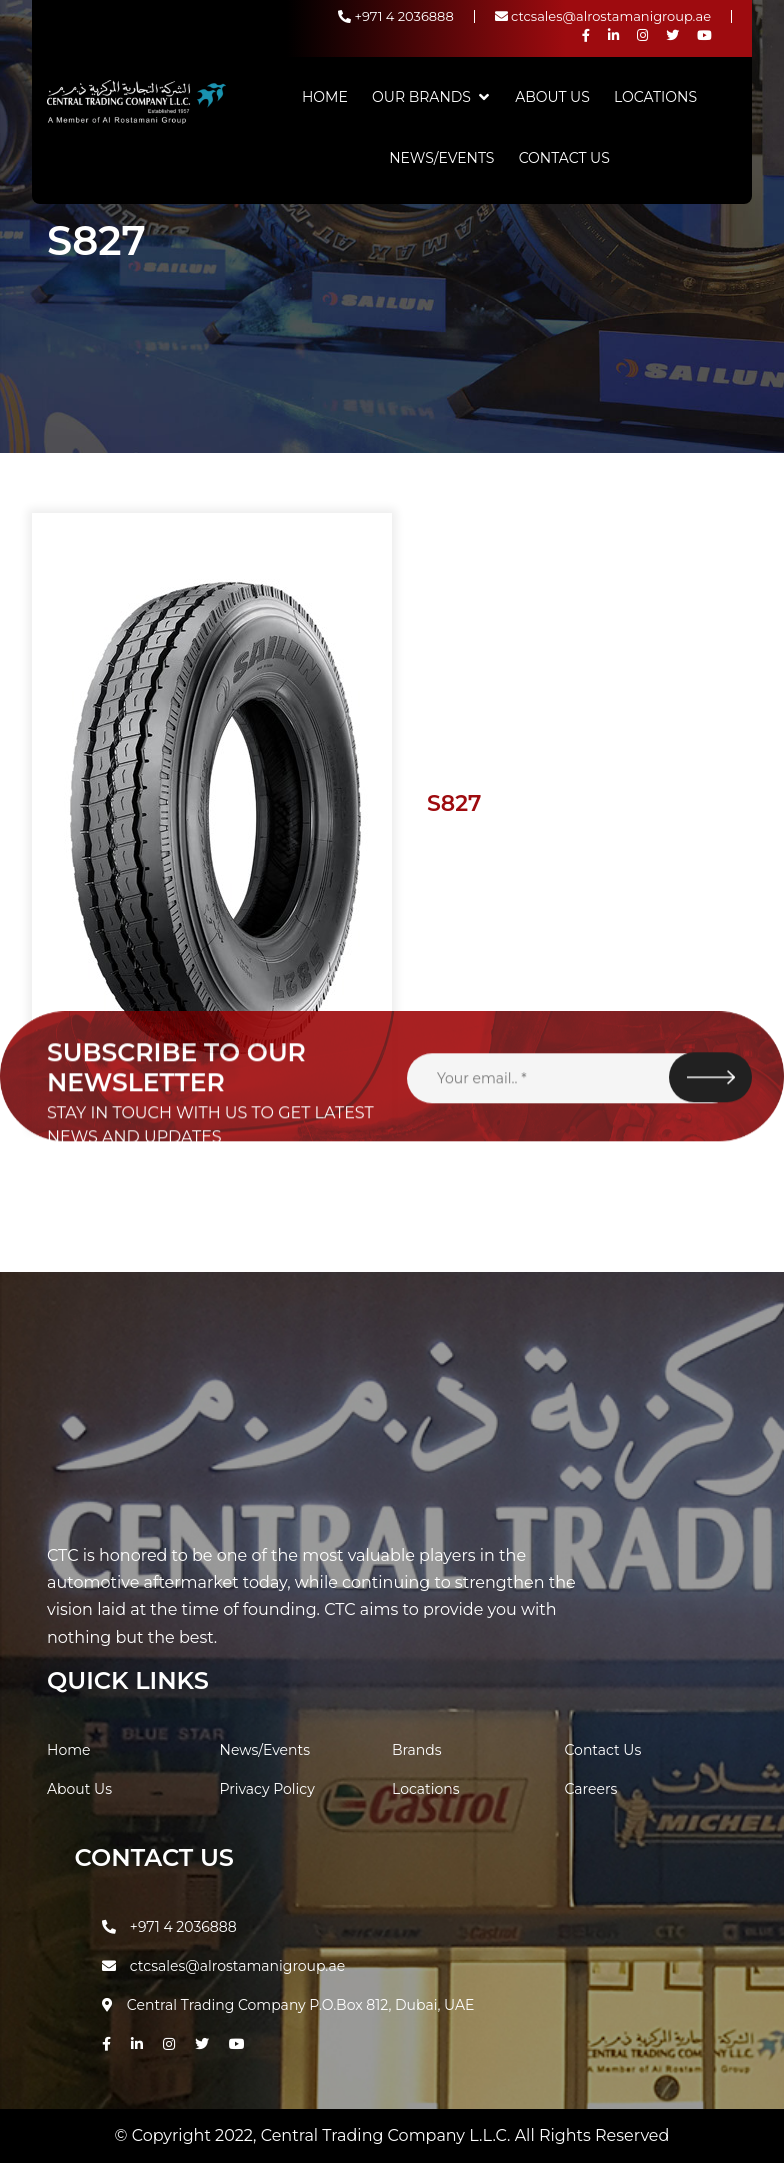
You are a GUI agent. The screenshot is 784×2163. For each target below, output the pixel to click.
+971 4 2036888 (396, 16)
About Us (552, 97)
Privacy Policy (267, 1789)
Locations (655, 97)
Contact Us (564, 158)
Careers (591, 1789)
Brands (417, 1750)
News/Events (441, 158)
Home (325, 97)
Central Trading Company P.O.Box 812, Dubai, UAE (288, 2005)
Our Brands (421, 97)
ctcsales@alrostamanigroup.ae (603, 16)
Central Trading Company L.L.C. (388, 2135)
